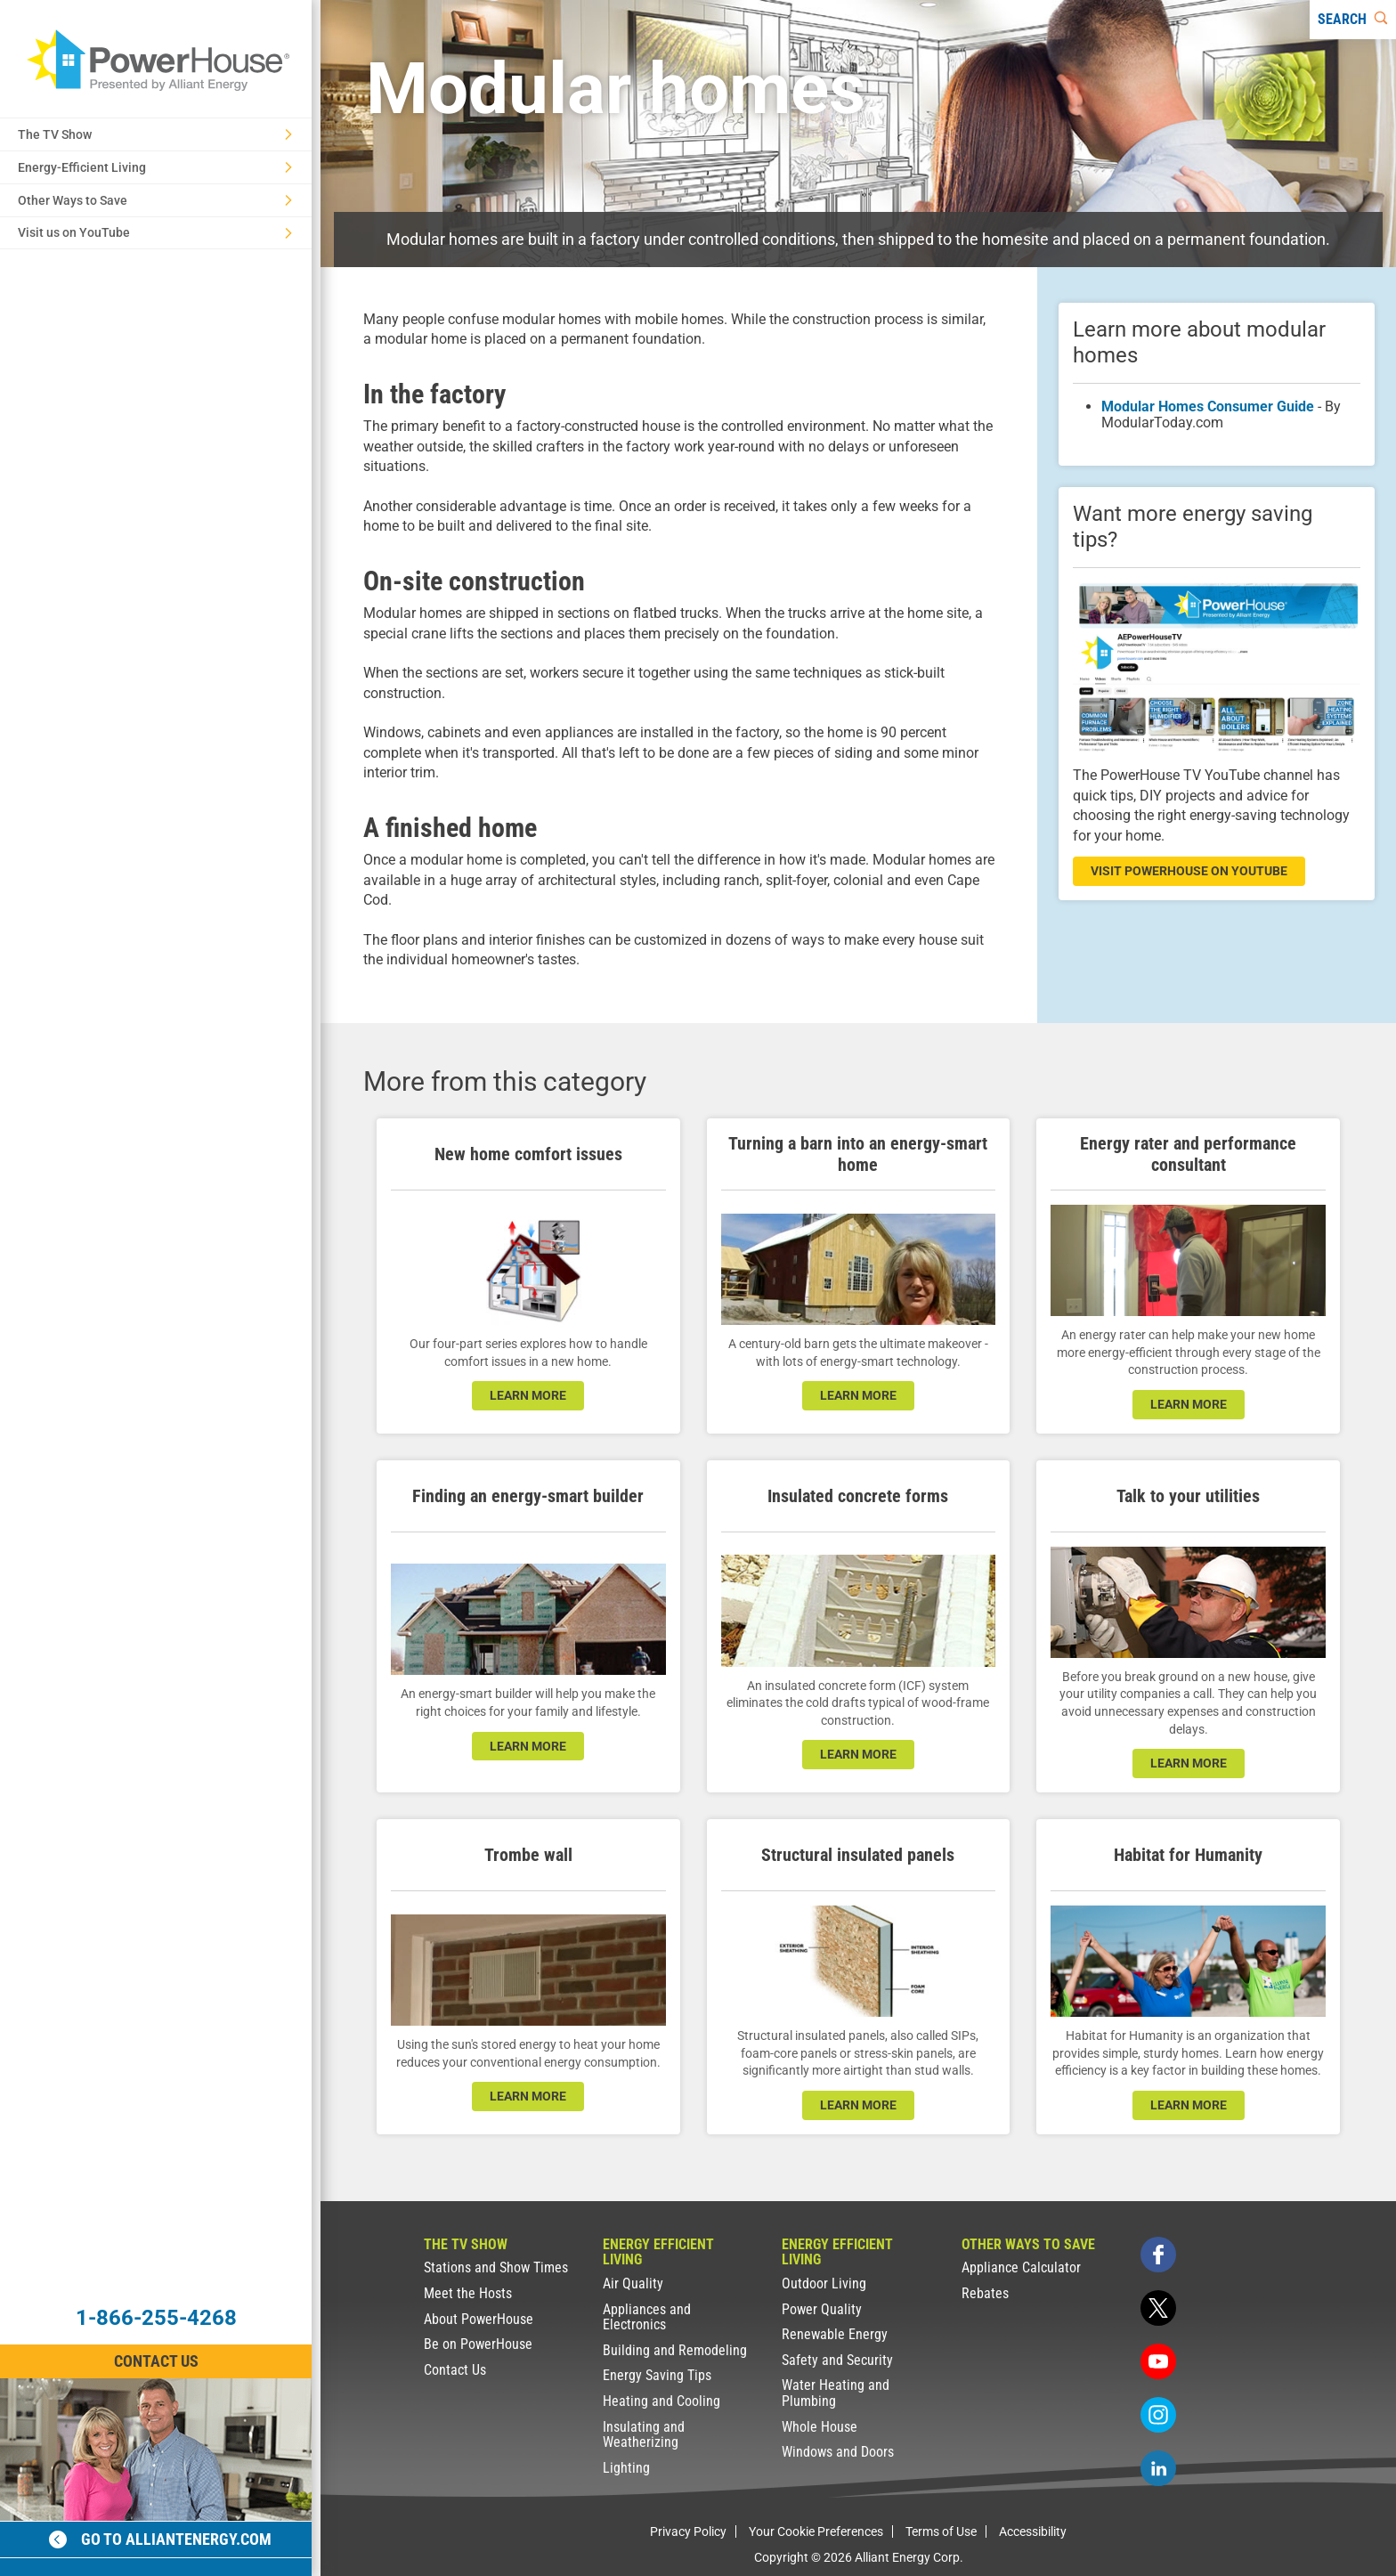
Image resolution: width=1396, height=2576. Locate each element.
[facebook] (1158, 2254)
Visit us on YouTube (155, 232)
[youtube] (1158, 2361)
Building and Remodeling (675, 2350)
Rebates (985, 2293)
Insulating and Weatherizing (644, 2434)
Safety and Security (837, 2360)
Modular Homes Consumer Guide (1207, 406)
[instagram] (1158, 2415)
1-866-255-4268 (156, 2317)
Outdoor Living (824, 2283)
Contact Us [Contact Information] (156, 2361)
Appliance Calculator (1021, 2267)
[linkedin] (1158, 2468)
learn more (528, 1395)
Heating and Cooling (661, 2401)
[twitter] (1158, 2308)
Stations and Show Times (496, 2267)
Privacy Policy (688, 2531)
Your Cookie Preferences (816, 2531)
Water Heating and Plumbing (835, 2393)
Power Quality (822, 2309)
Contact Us (455, 2369)
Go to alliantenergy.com (160, 2539)
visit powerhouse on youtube (1189, 871)
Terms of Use (941, 2531)
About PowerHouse (478, 2319)
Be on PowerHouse (478, 2344)
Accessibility (1033, 2531)
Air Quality (633, 2283)
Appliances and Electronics (647, 2317)
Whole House (819, 2426)
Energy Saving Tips (657, 2375)
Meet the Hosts (468, 2293)
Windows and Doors (838, 2451)
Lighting (626, 2467)
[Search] (1353, 19)
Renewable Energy (835, 2334)
